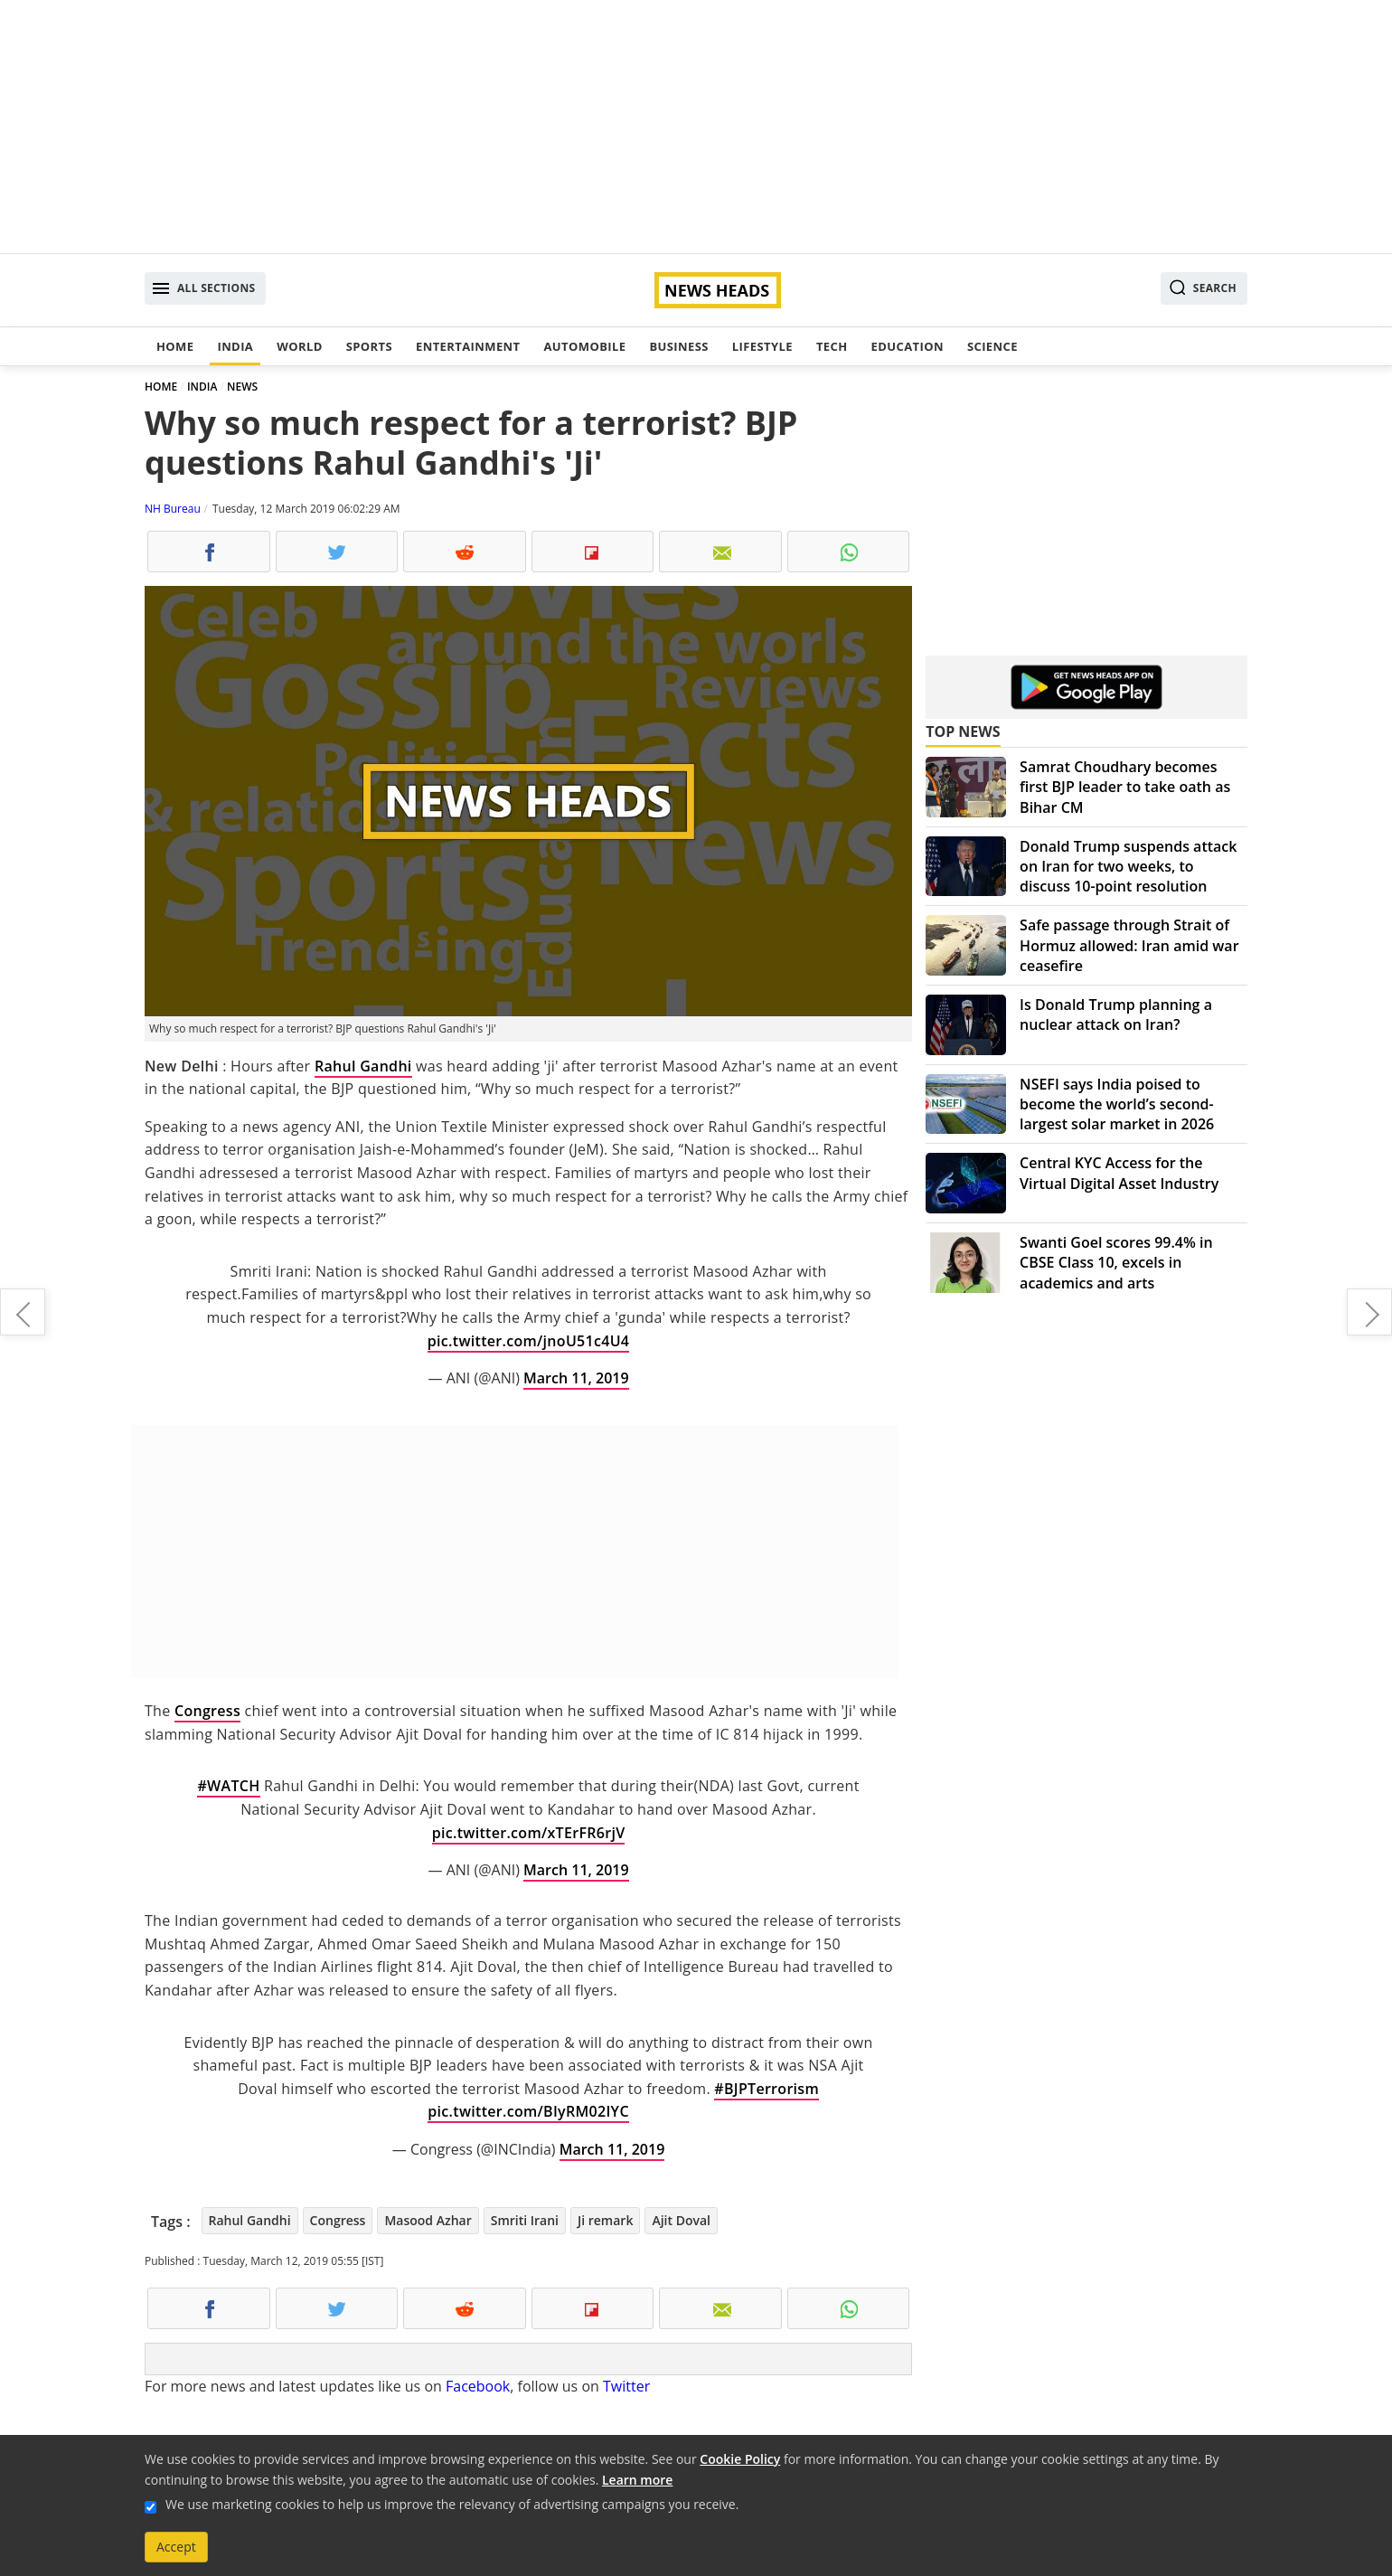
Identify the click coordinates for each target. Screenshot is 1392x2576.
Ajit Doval (681, 2220)
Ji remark (605, 2220)
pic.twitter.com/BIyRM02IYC (528, 2111)
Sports (369, 346)
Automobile (584, 346)
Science (992, 346)
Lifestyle (762, 346)
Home (174, 346)
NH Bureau (173, 508)
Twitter (626, 2386)
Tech (832, 346)
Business (678, 346)
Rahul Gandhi (363, 1066)
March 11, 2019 (576, 1378)
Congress (207, 1711)
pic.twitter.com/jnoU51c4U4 (528, 1341)
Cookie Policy (740, 2458)
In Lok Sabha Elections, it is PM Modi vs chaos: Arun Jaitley (22, 1311)
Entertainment (468, 346)
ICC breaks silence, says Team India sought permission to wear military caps (1369, 1311)
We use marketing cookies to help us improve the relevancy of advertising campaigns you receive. (451, 2504)
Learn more (637, 2479)
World (299, 346)
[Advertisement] (696, 126)
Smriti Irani (525, 2220)
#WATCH (228, 1786)
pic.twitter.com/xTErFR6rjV (528, 1833)
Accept (176, 2546)
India (235, 346)
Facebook (478, 2386)
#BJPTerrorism (766, 2089)
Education (907, 346)
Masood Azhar (427, 2220)
